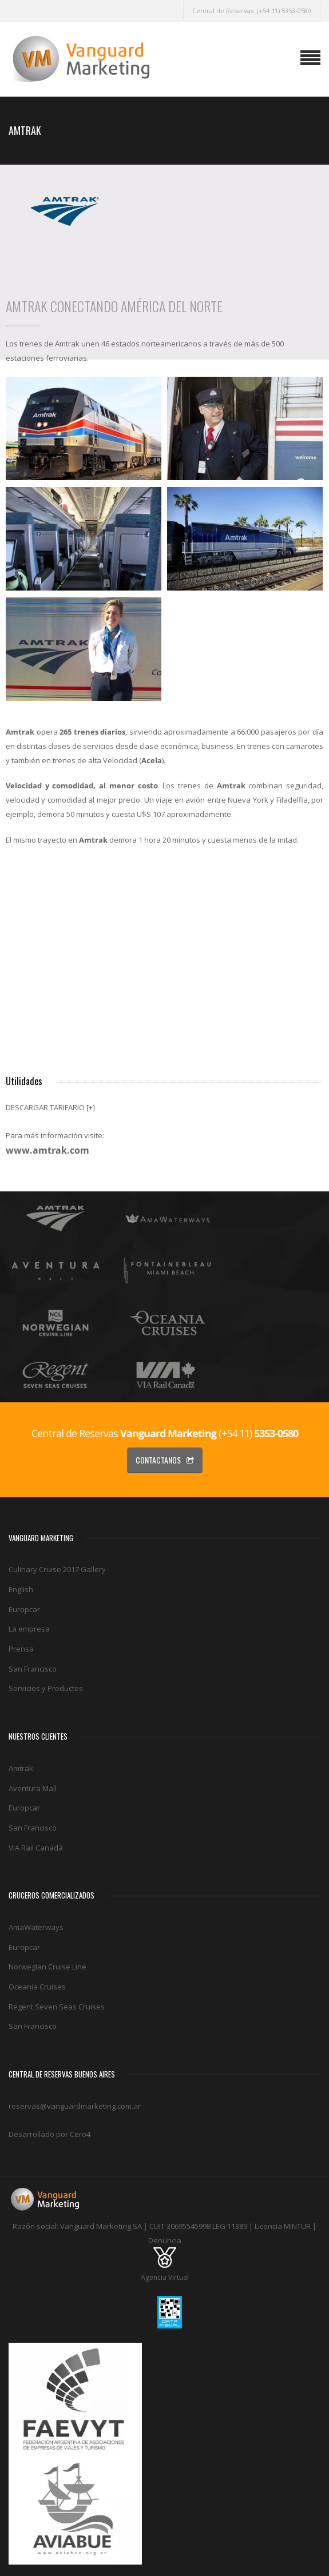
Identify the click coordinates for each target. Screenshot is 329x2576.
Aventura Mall (33, 1788)
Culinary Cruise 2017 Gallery (57, 1569)
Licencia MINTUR (283, 2226)
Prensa (21, 1649)
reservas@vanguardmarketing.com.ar (75, 2106)
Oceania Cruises (37, 1986)
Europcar (24, 1609)
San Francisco (33, 1669)
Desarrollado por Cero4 (49, 2134)
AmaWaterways (36, 1927)
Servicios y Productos (46, 1688)
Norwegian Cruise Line (47, 1966)
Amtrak (21, 1768)
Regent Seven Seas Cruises (57, 2006)
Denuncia (164, 2240)
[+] (90, 1107)
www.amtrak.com (47, 1150)
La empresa (29, 1629)
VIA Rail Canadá (36, 1848)
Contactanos (165, 1460)
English (21, 1589)
